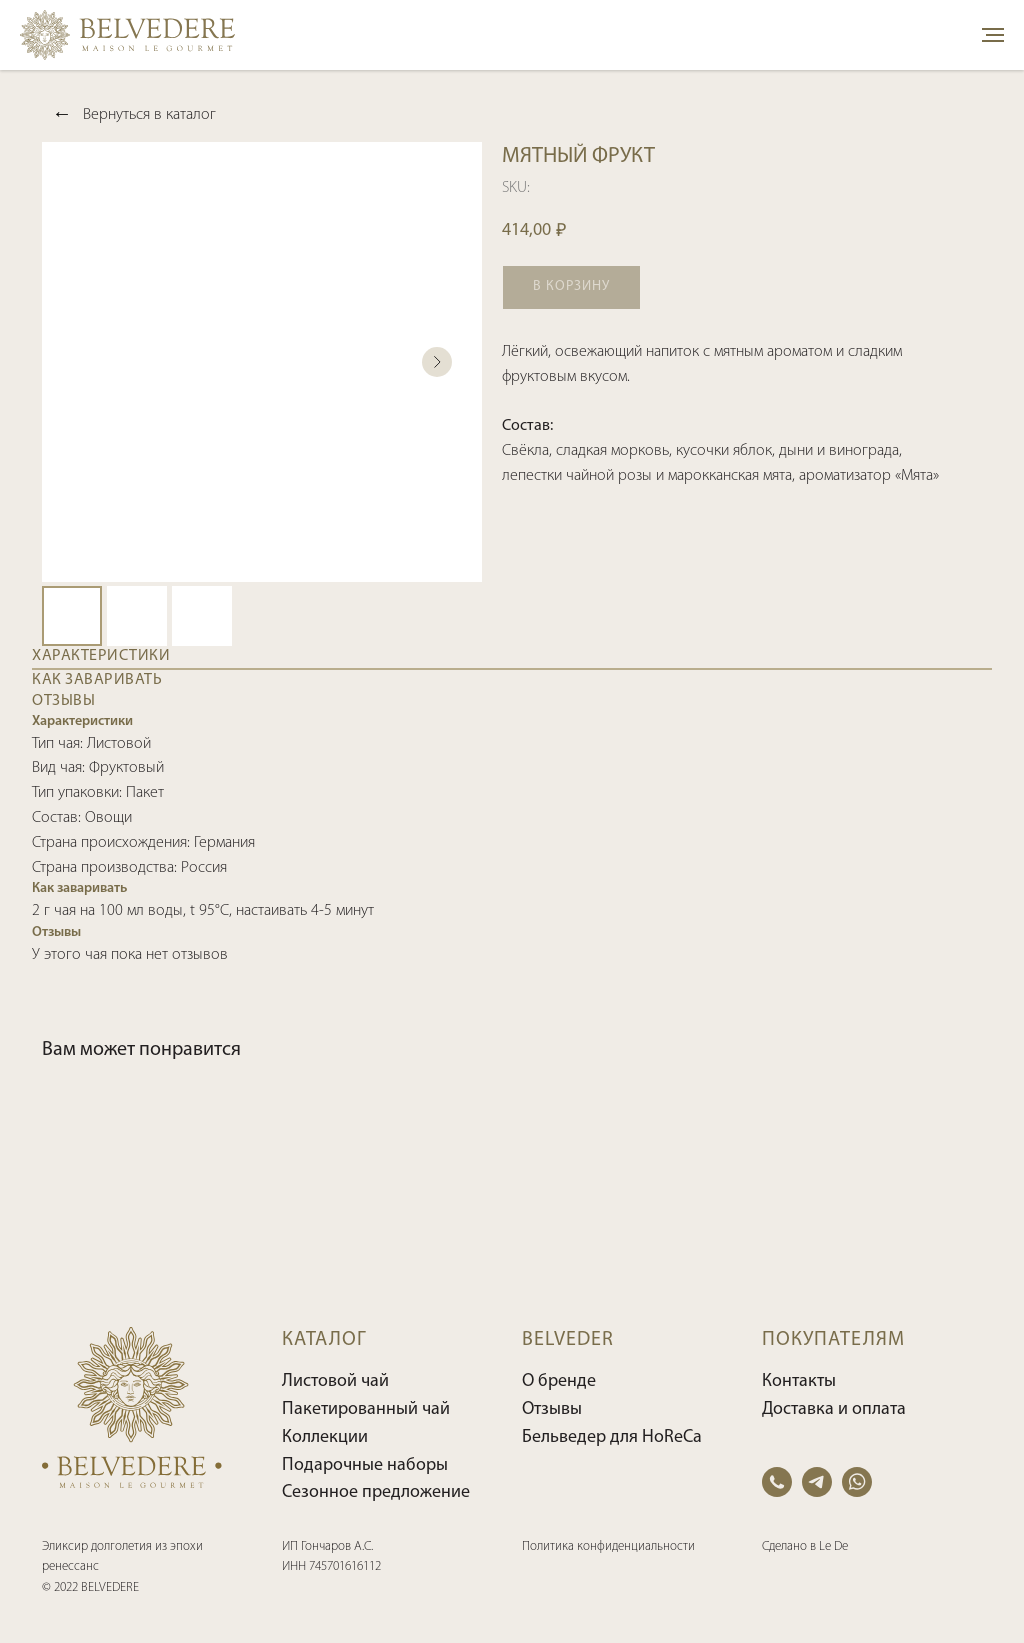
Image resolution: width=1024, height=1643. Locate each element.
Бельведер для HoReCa (612, 1437)
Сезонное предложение (376, 1492)
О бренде (559, 1381)
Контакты (799, 1381)
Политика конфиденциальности (608, 1546)
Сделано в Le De (805, 1546)
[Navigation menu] (993, 35)
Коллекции (325, 1437)
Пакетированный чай (366, 1409)
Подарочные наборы (365, 1465)
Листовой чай (335, 1381)
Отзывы (552, 1409)
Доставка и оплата (834, 1409)
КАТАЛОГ (324, 1340)
